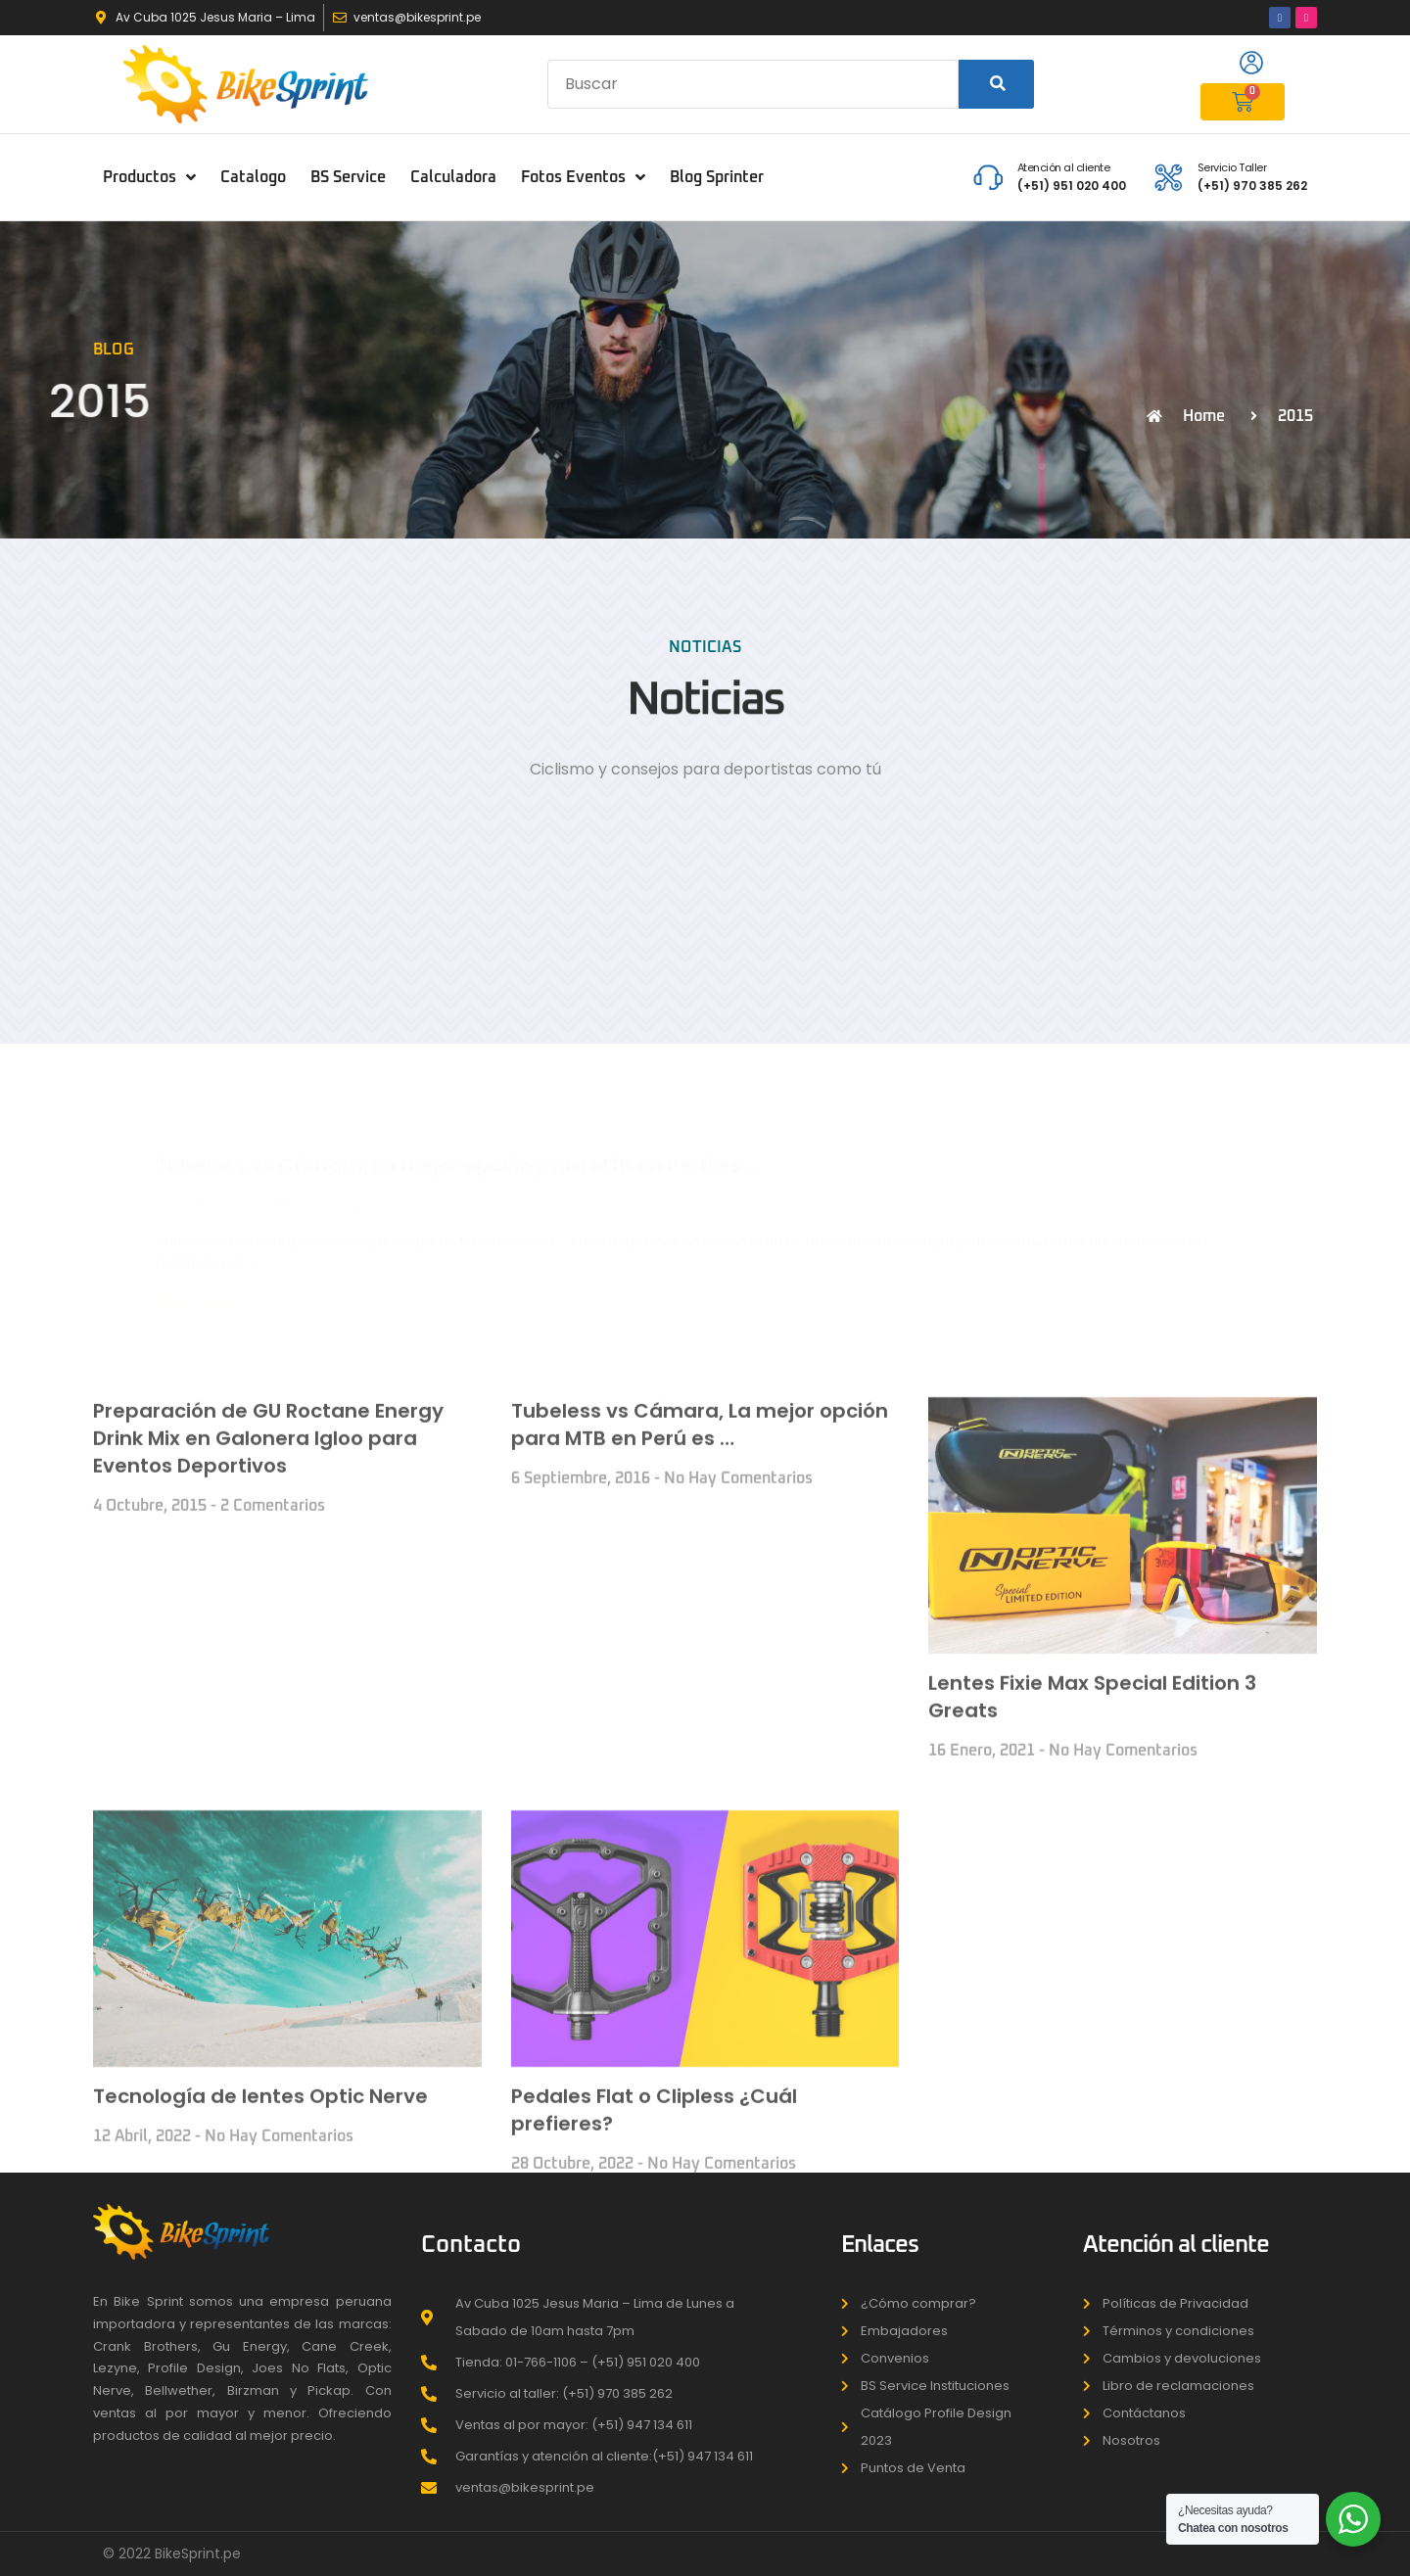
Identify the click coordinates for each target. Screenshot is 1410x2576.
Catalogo (253, 177)
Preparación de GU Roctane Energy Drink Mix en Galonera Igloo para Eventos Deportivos (268, 1840)
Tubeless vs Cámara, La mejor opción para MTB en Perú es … (458, 1107)
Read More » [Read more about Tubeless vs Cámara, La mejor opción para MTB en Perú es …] (201, 1244)
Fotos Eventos (583, 177)
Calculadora (453, 177)
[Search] (996, 84)
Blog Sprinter (717, 177)
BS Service (348, 177)
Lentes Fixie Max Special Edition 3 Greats (1092, 2098)
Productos (149, 177)
